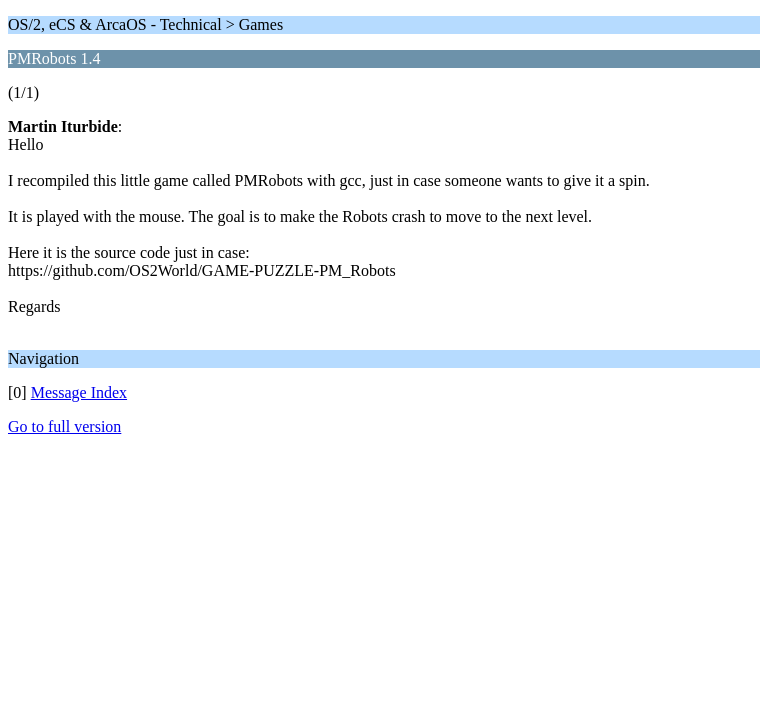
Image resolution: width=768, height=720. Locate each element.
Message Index (79, 392)
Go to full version (64, 426)
